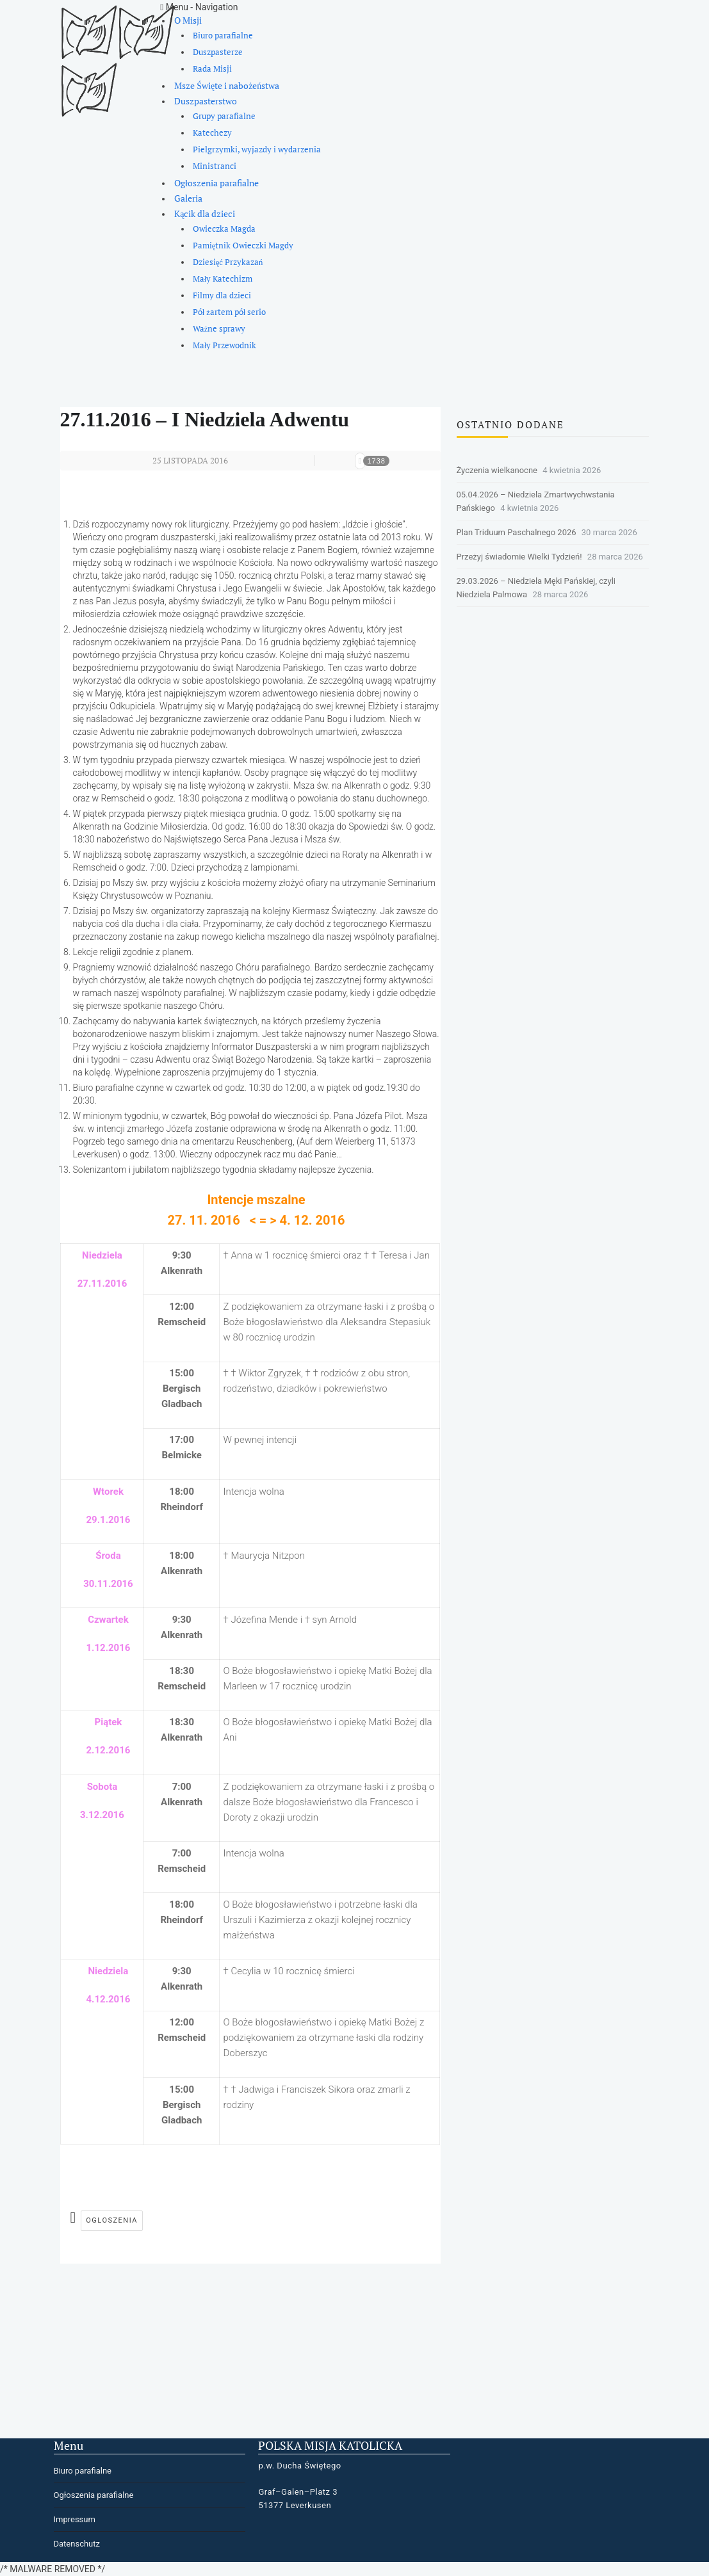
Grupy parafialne (224, 116)
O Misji (188, 20)
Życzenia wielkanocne (497, 470)
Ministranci (214, 166)
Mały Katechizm (223, 278)
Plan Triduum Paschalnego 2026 (516, 532)
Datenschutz (77, 2543)
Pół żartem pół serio (229, 312)
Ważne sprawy (219, 328)
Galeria (188, 198)
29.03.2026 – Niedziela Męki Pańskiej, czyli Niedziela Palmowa (536, 587)
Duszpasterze (218, 52)
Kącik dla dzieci (204, 213)
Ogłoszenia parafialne (216, 183)
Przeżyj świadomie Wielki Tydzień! (519, 556)
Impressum (74, 2519)
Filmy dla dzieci (222, 295)
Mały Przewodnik (225, 345)
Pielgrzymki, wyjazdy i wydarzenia (257, 149)
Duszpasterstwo (205, 101)
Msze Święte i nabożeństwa (226, 85)
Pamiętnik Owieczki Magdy (243, 245)
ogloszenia (112, 2220)
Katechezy (212, 132)
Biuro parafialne (223, 35)
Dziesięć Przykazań (228, 262)
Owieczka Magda (224, 228)
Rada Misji (212, 68)
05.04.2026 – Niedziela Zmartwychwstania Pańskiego (536, 501)
